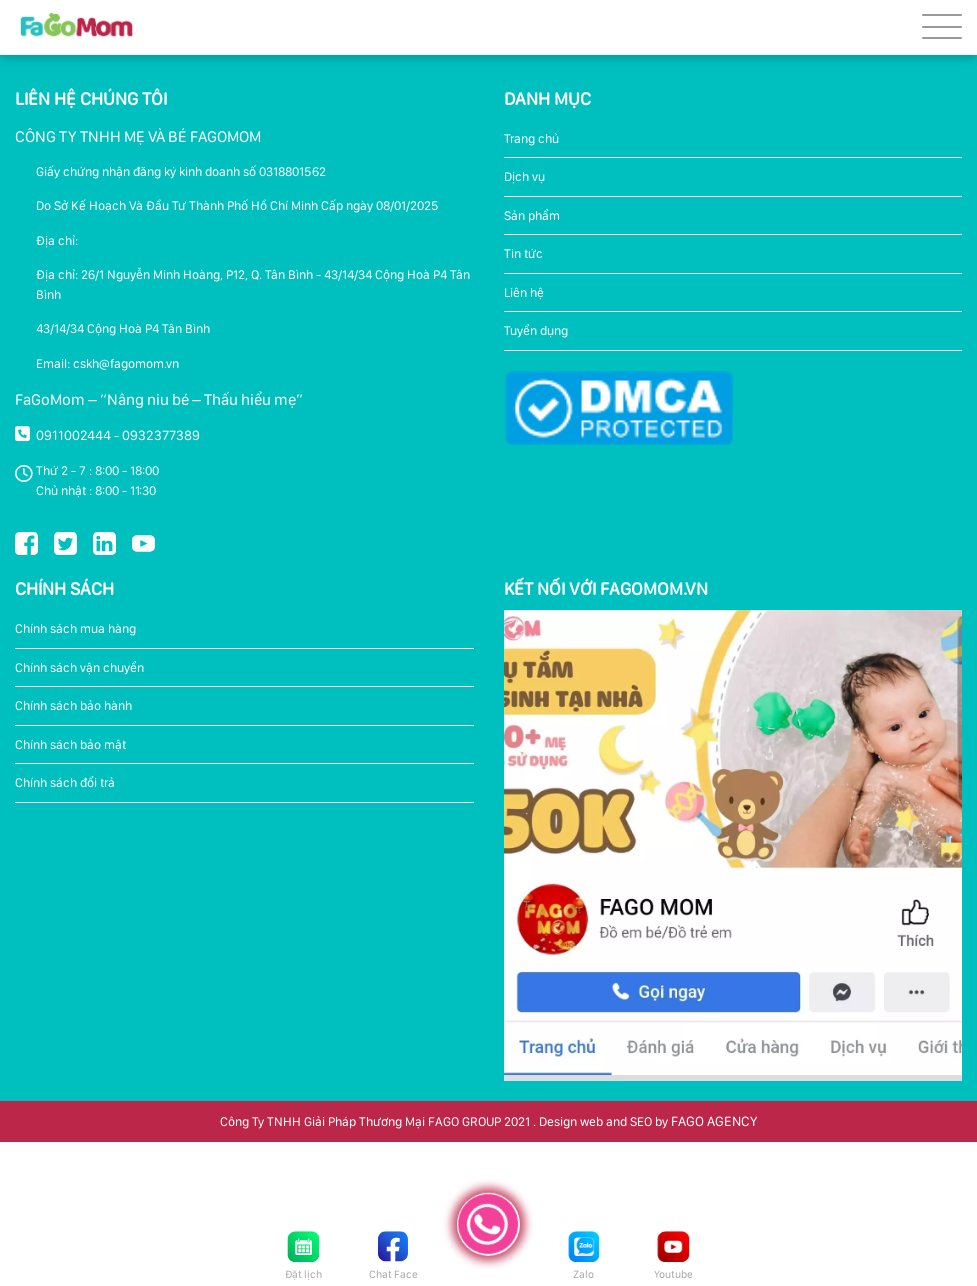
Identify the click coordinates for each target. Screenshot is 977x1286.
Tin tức (523, 253)
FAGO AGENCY (714, 1121)
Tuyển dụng (536, 330)
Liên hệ (524, 292)
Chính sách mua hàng (75, 628)
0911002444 (73, 435)
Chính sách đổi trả (65, 782)
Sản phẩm (532, 215)
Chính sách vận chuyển (79, 667)
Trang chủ (531, 138)
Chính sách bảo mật (70, 744)
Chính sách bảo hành (73, 705)
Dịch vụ (524, 176)
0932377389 (161, 435)
